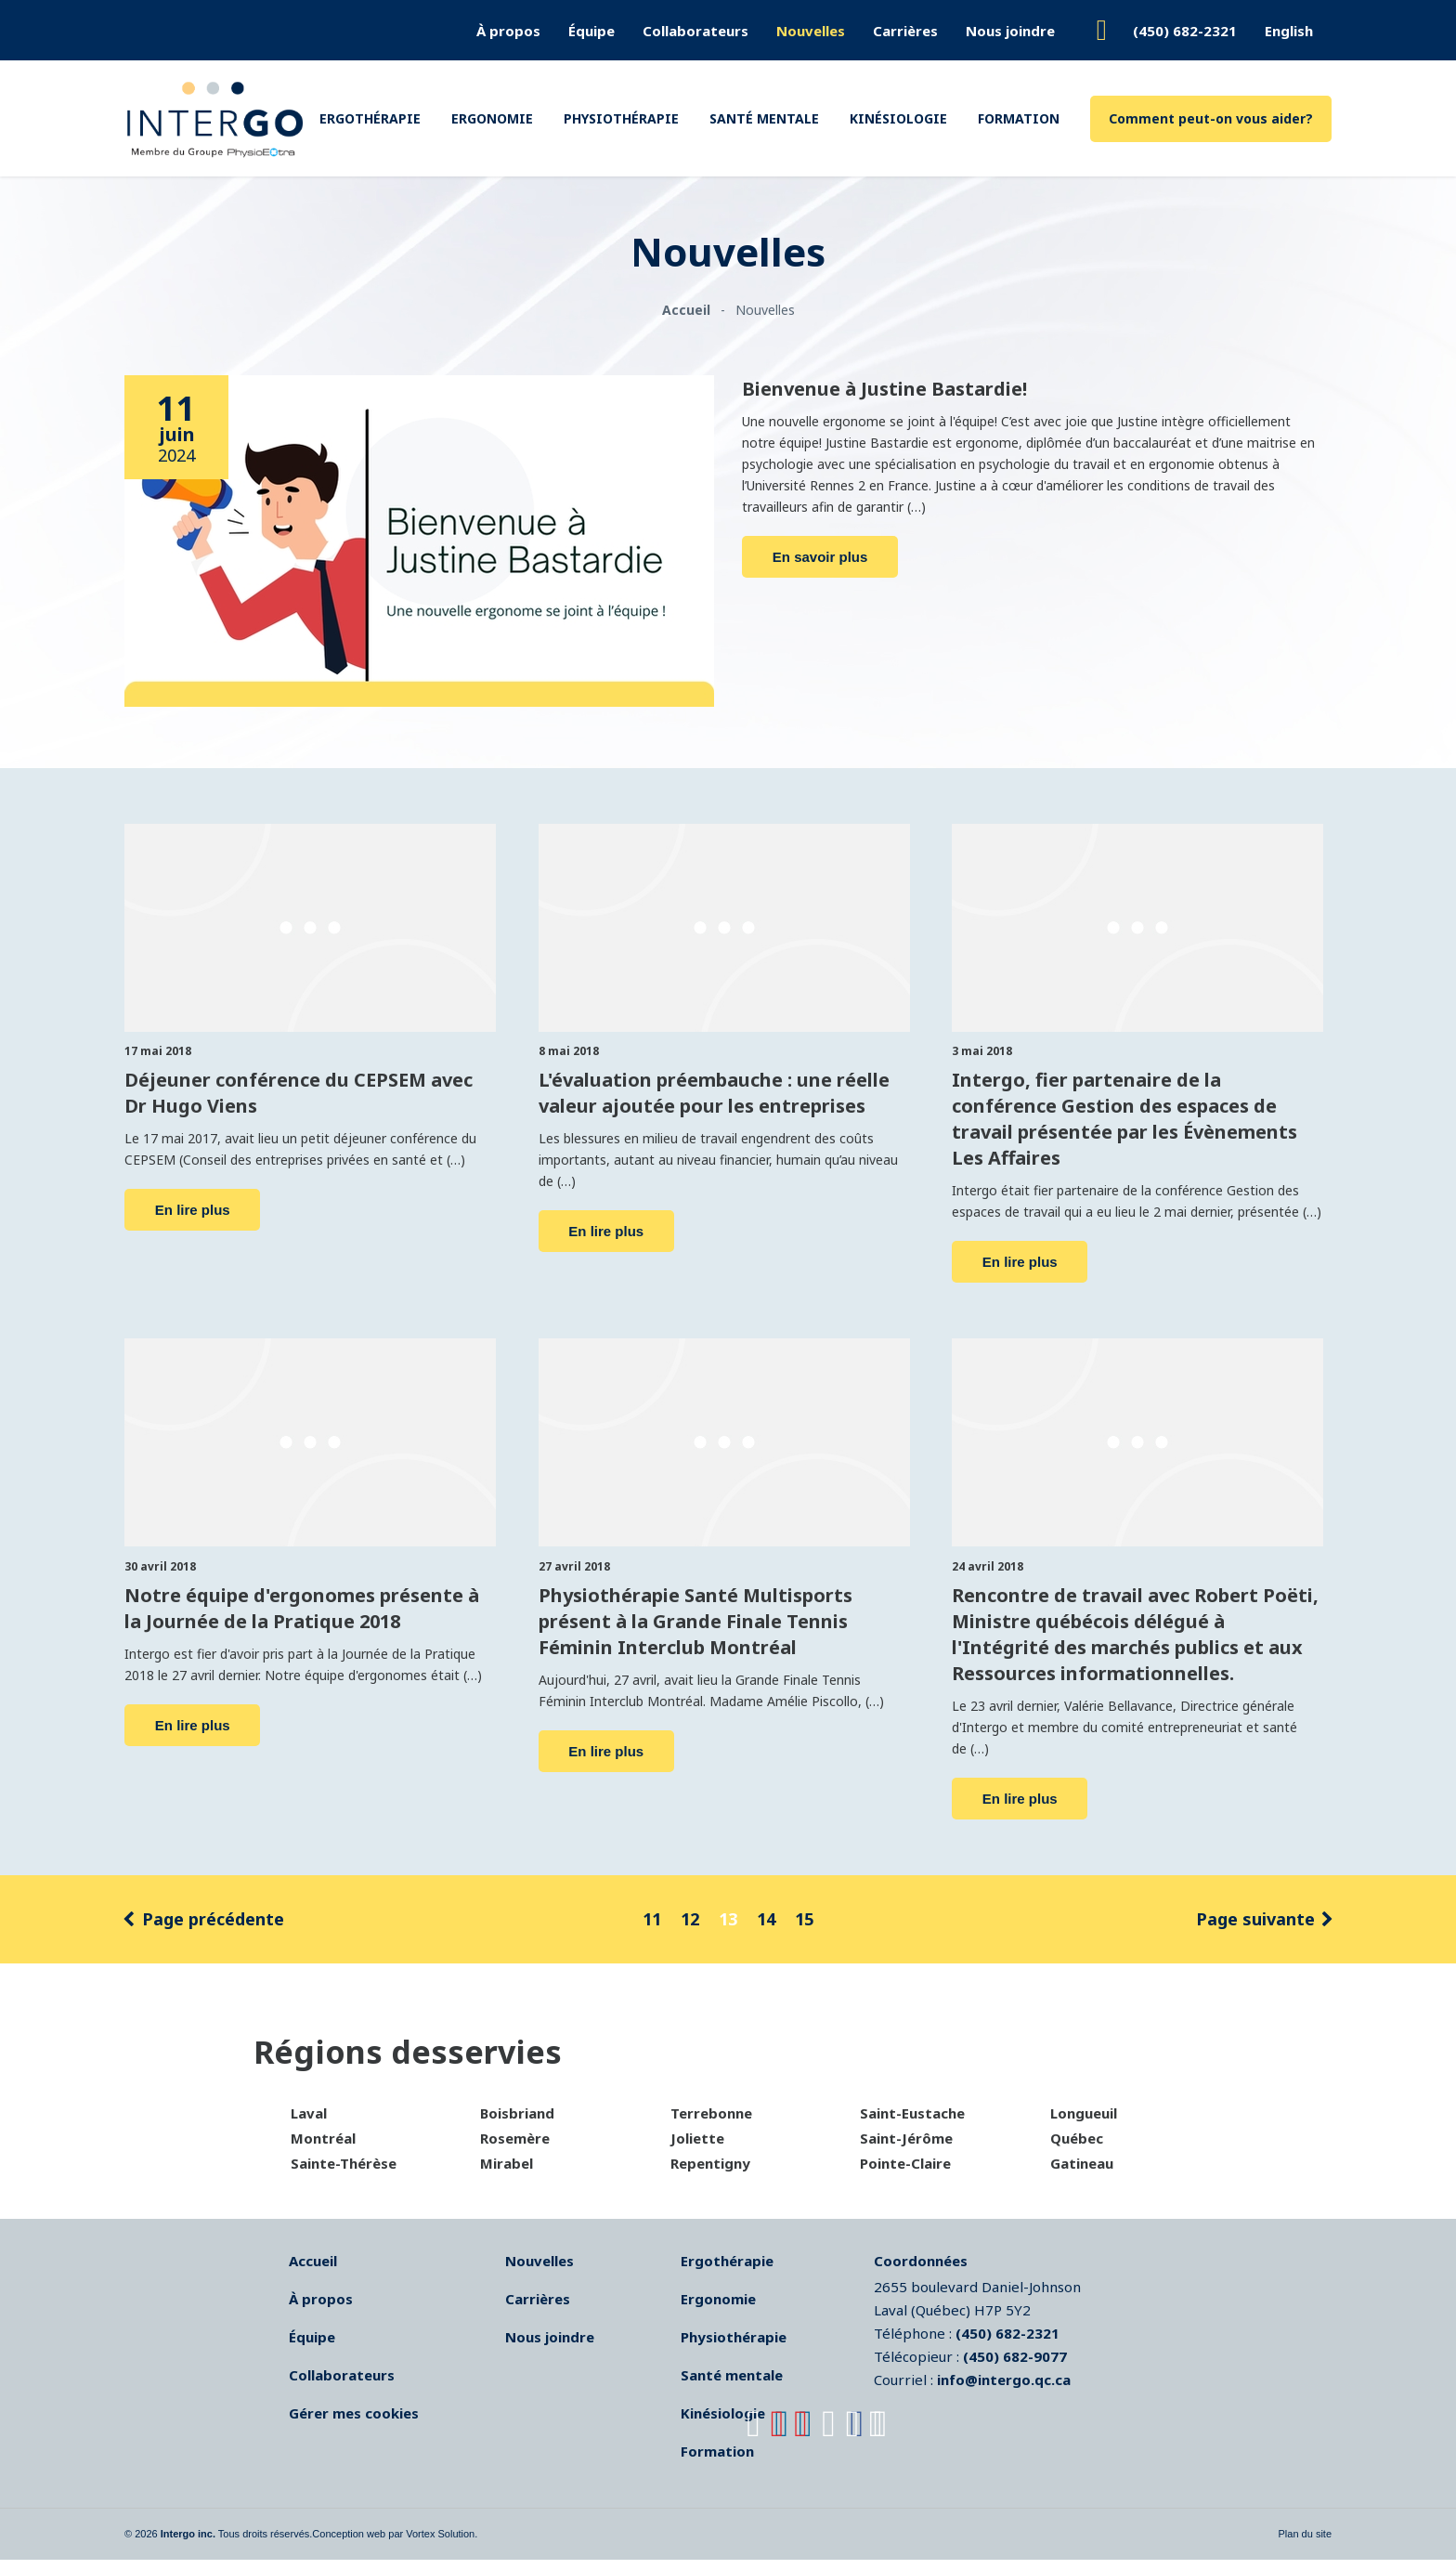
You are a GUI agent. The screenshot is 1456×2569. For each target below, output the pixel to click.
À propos (508, 30)
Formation (1019, 118)
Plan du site (1305, 2543)
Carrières (905, 30)
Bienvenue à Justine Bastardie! (910, 387)
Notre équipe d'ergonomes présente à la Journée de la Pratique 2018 (272, 1610)
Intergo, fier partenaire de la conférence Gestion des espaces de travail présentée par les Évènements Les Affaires (1128, 1114)
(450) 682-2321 (1185, 30)
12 (690, 1928)
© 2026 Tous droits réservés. (218, 2543)
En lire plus (192, 1206)
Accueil (313, 2270)
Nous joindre (1010, 30)
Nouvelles (810, 30)
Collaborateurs (695, 30)
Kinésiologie (898, 118)
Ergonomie (492, 118)
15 (804, 1928)
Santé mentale (764, 118)
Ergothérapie (370, 118)
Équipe (591, 30)
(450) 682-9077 (1015, 2365)
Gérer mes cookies (354, 2422)
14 (766, 1928)
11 (652, 1928)
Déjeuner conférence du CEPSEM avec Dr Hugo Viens (303, 1090)
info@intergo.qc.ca (1004, 2389)
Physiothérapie (621, 118)
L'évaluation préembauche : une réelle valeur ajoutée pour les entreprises (714, 1102)
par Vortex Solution (431, 2543)
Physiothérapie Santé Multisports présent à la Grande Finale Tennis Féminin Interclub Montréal (714, 1622)
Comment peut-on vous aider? (1211, 118)
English (1289, 30)
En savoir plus (820, 555)
